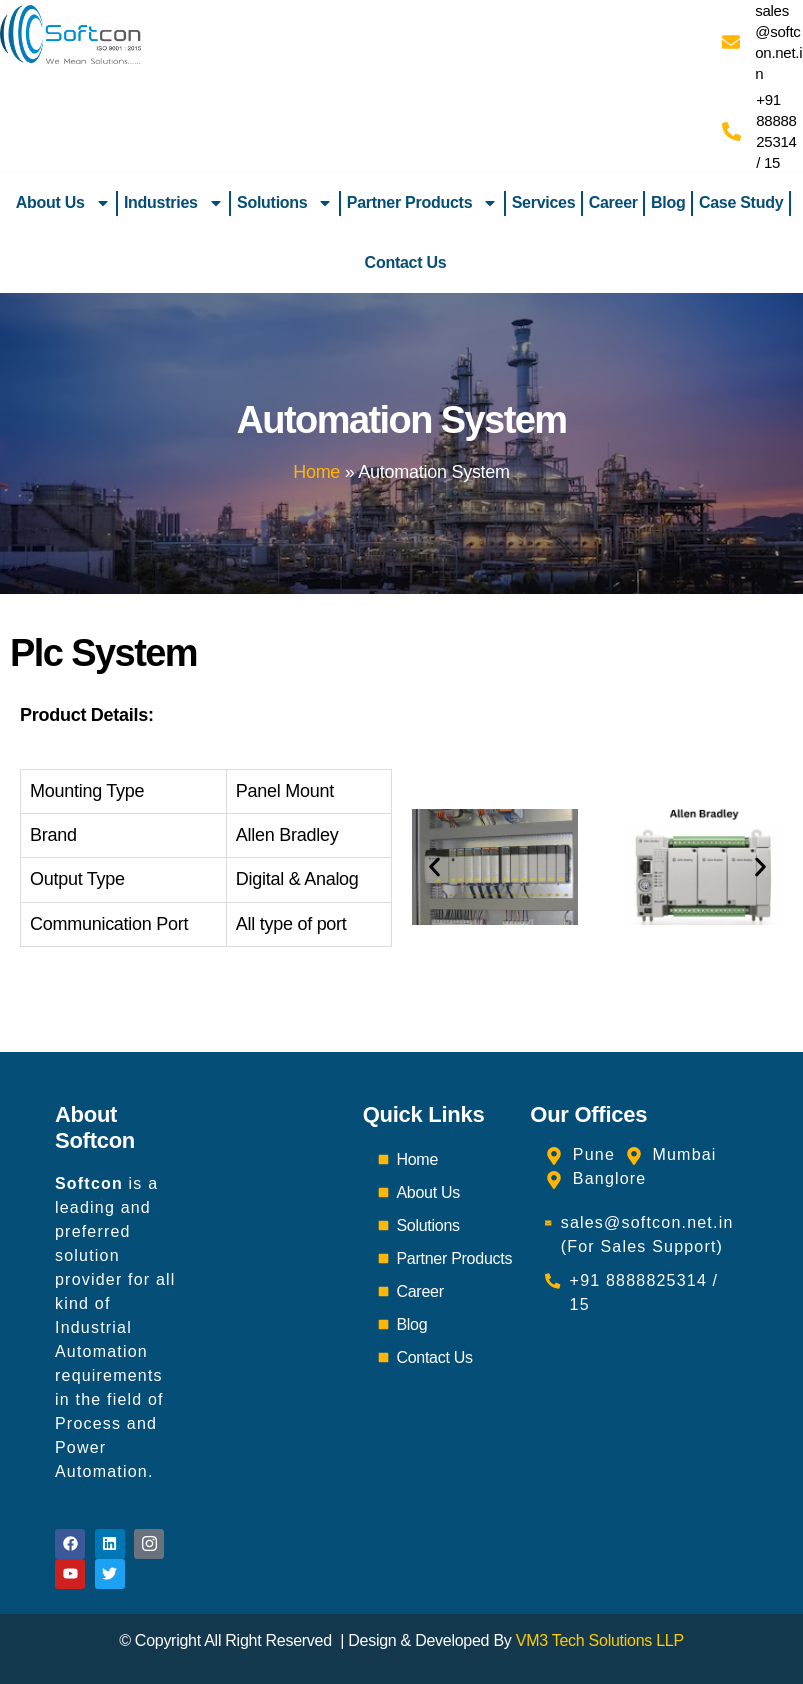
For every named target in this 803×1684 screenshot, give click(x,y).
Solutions (285, 203)
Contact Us (406, 262)
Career (613, 202)
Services (544, 202)
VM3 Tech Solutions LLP (600, 1640)
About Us (63, 203)
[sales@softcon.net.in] (731, 42)
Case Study (741, 202)
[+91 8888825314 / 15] (731, 131)
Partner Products (423, 203)
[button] (434, 866)
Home (316, 472)
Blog (668, 202)
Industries (174, 203)
